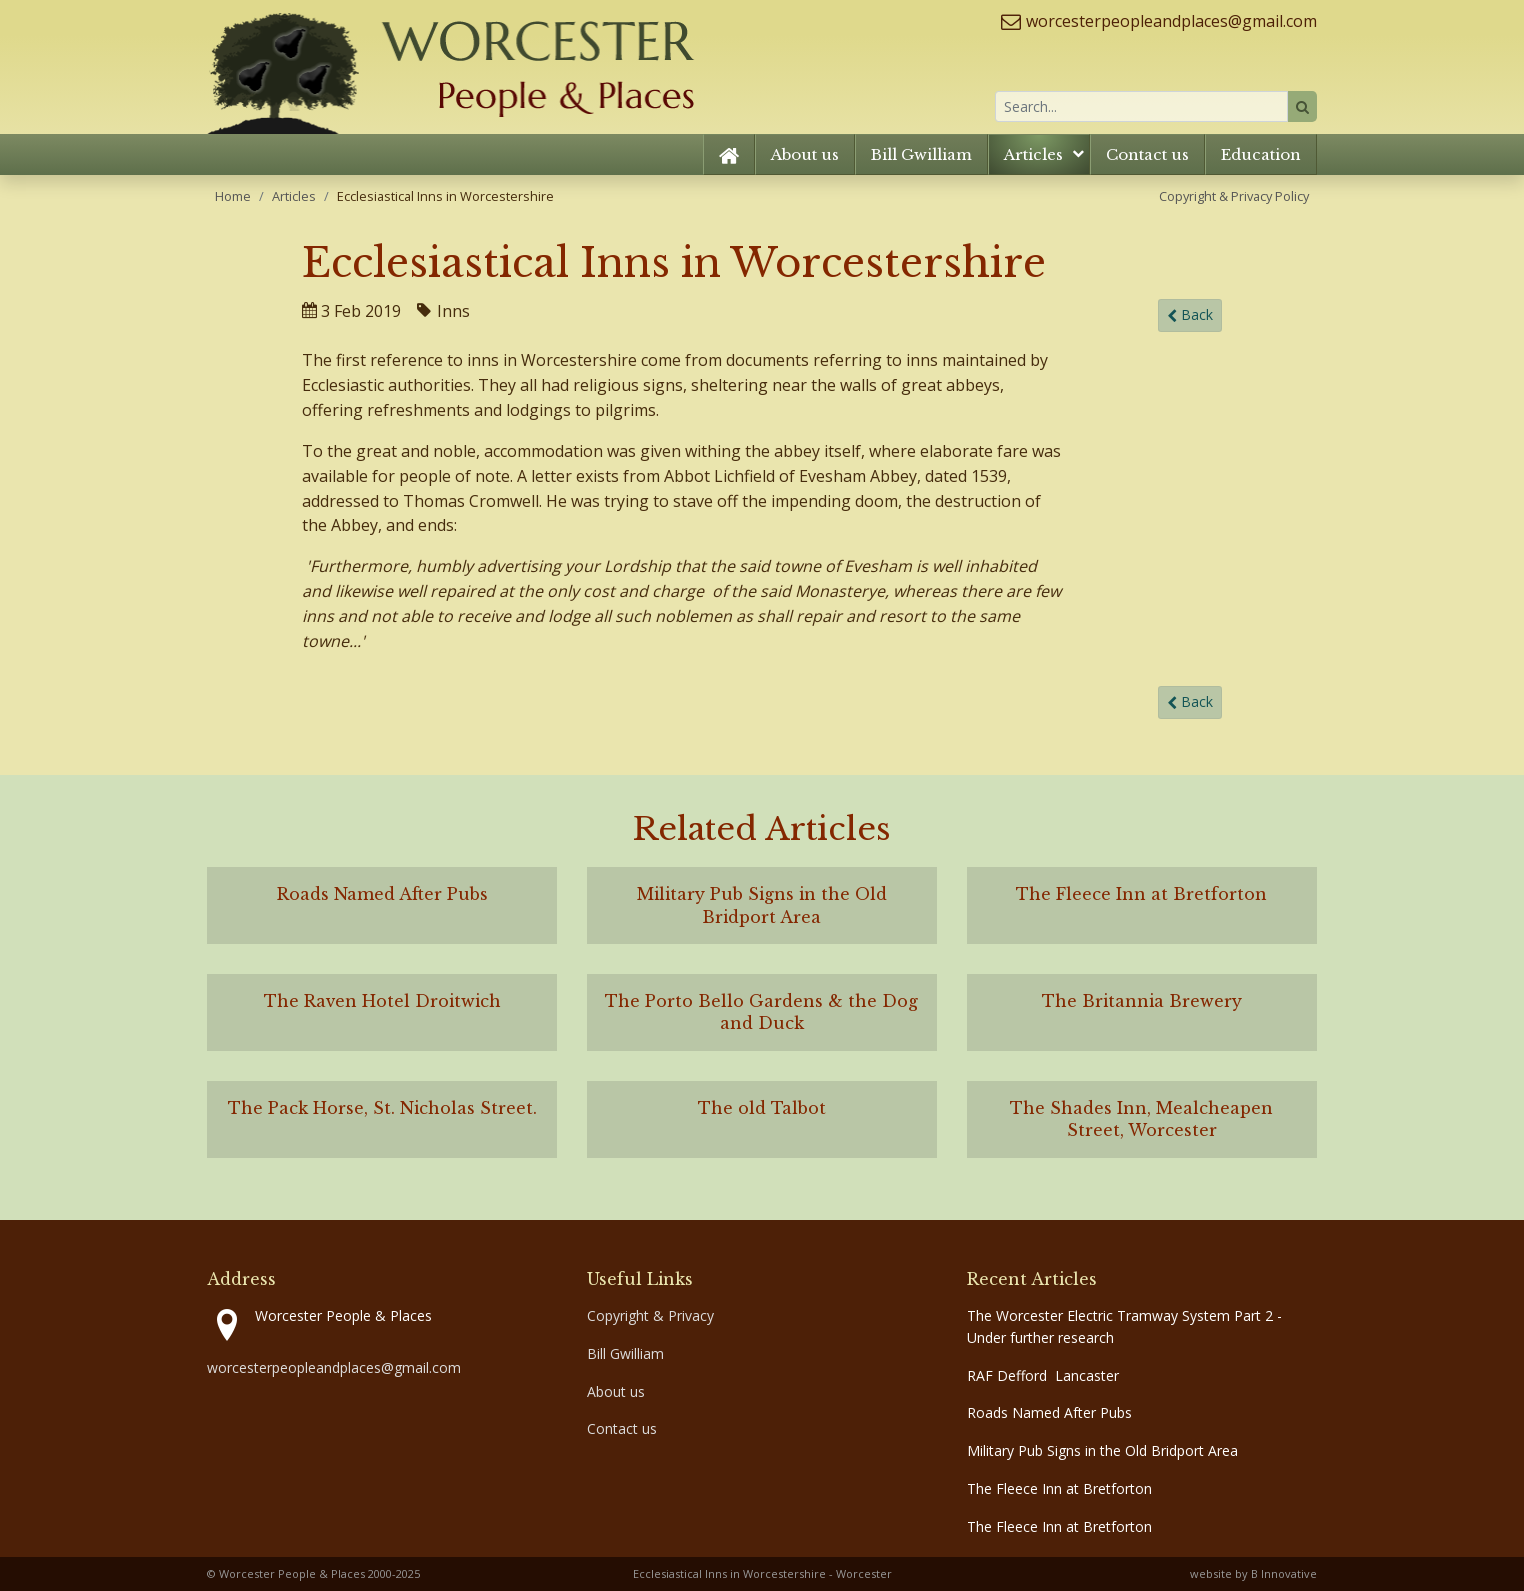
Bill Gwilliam (921, 154)
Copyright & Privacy (650, 1315)
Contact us (1147, 154)
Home (233, 196)
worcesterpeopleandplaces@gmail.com (1171, 21)
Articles (1033, 154)
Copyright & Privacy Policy (1234, 196)
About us (805, 154)
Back (1190, 316)
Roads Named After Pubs (1049, 1412)
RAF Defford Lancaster (1043, 1375)
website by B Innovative (1253, 1573)
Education (1261, 154)
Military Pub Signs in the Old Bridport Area (1102, 1450)
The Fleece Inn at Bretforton (1059, 1488)
